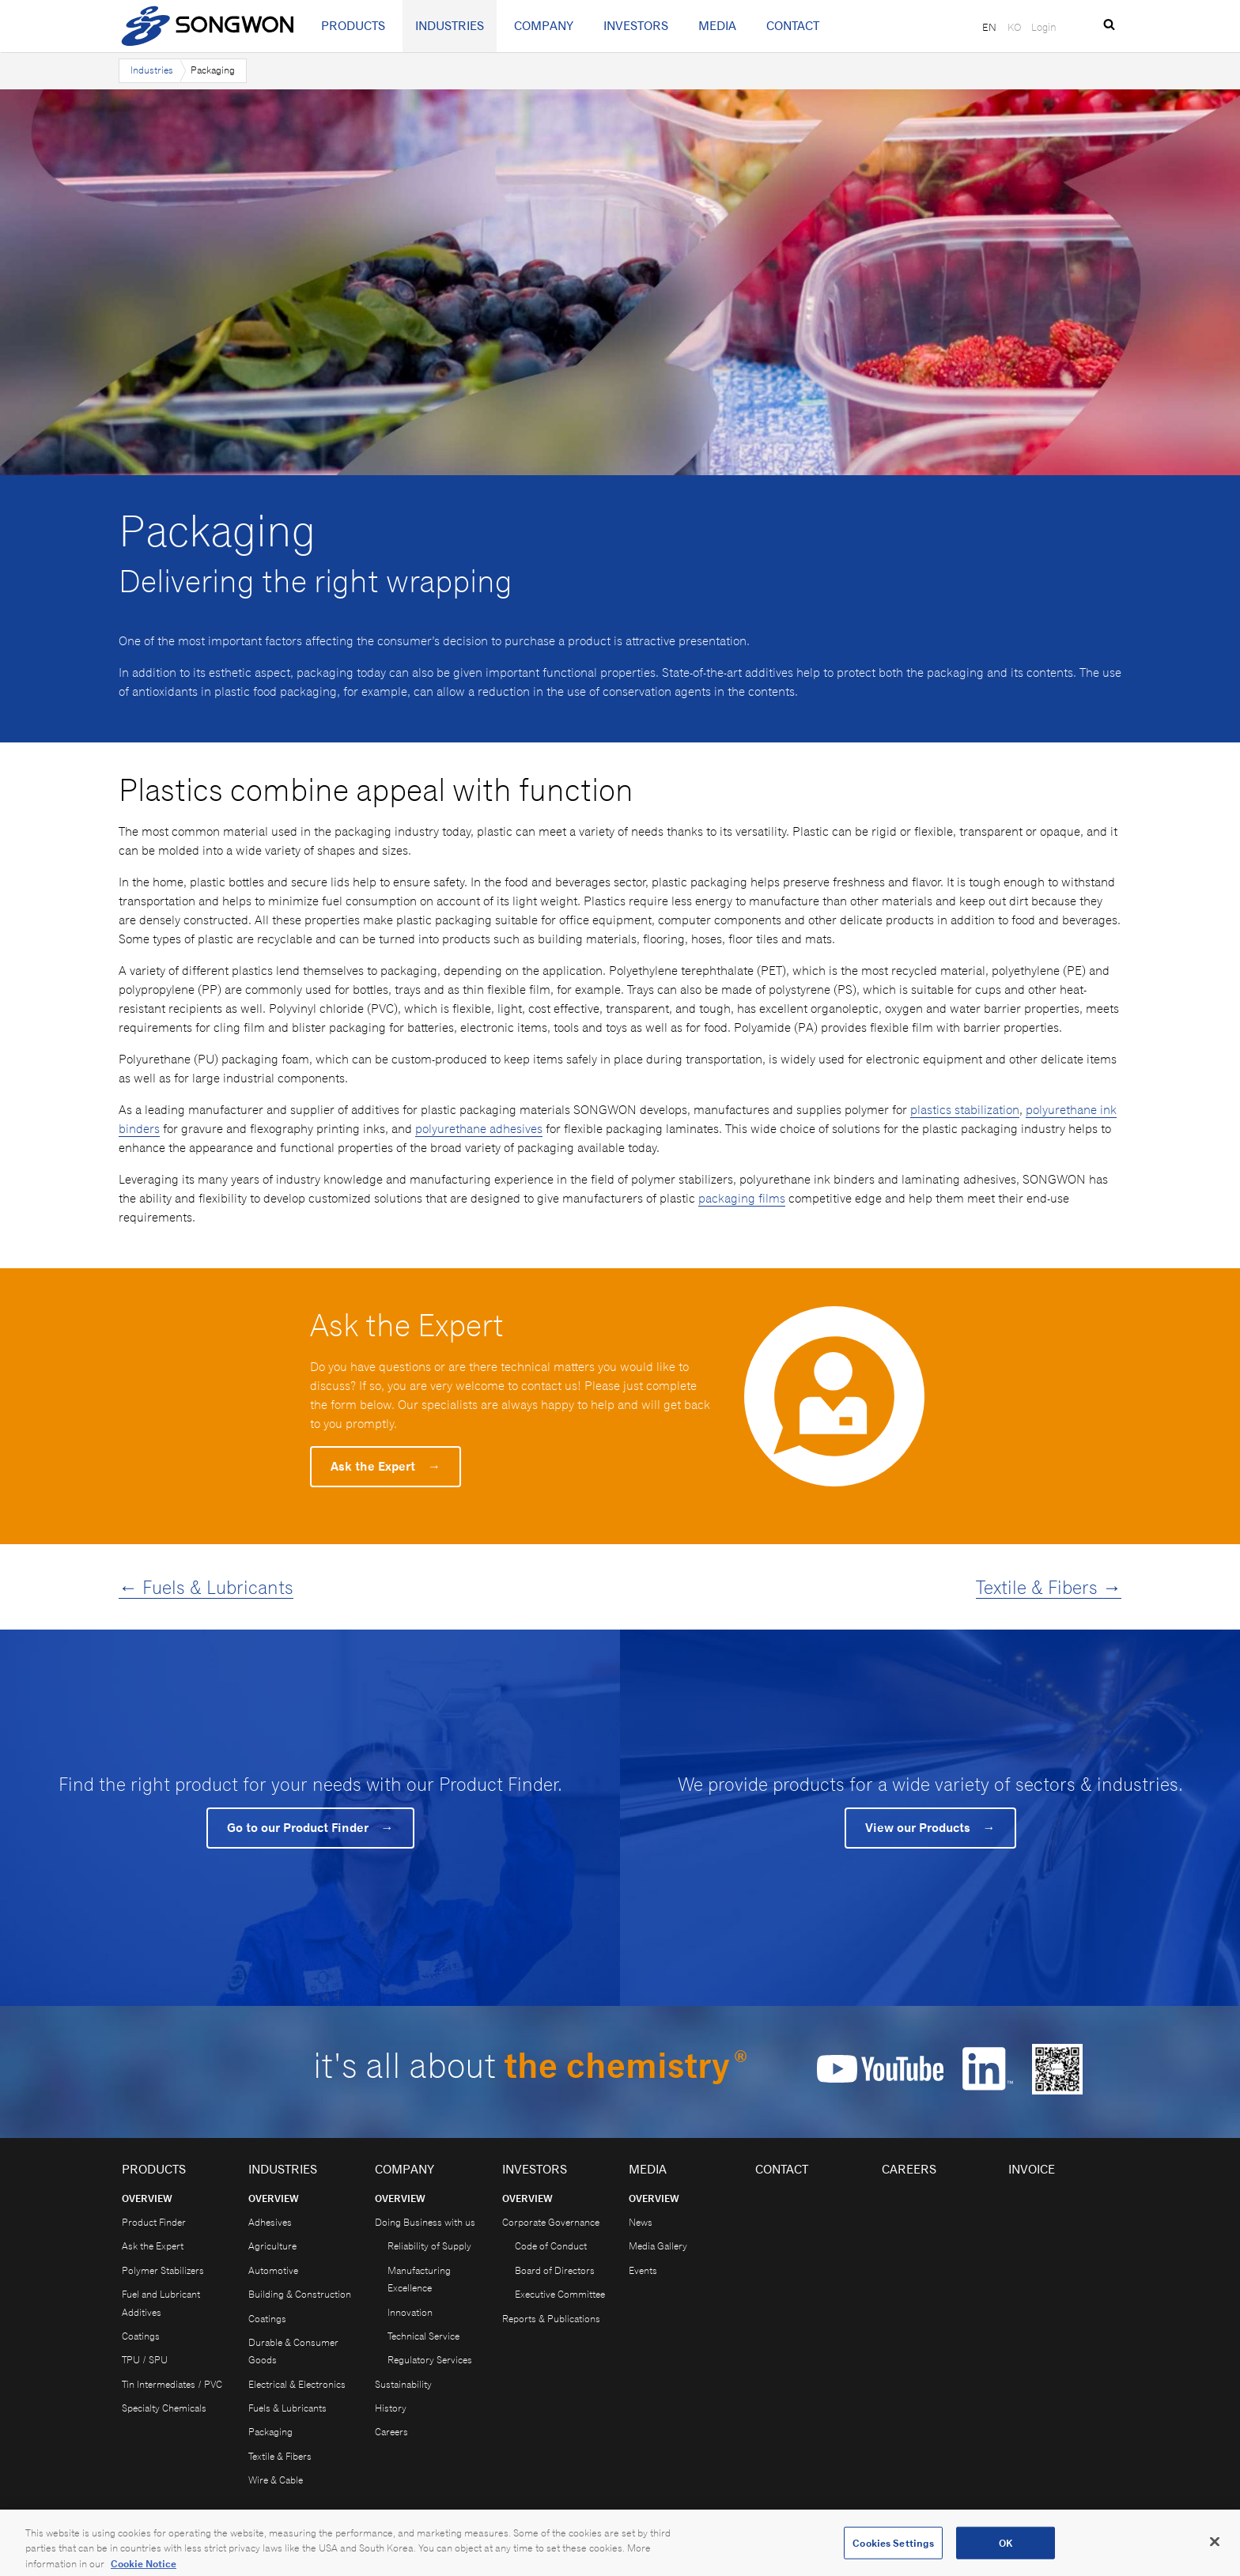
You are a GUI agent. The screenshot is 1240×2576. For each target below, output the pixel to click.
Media (717, 25)
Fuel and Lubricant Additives (161, 2302)
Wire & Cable (275, 2480)
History (390, 2408)
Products (353, 25)
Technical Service (423, 2336)
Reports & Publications (551, 2319)
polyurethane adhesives (478, 1128)
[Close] (1214, 2550)
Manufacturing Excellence (419, 2279)
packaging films (741, 1198)
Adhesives (270, 2222)
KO (1014, 27)
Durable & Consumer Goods (293, 2351)
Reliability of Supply (429, 2246)
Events (643, 2270)
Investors (635, 25)
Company (543, 25)
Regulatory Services (430, 2360)
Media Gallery (658, 2246)
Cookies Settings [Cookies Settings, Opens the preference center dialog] (893, 2552)
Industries (449, 25)
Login (1044, 27)
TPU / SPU (145, 2360)
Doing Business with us (425, 2222)
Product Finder (154, 2222)
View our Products (930, 1827)
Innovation (410, 2312)
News (640, 2222)
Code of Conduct (551, 2246)
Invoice (1031, 2169)
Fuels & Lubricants (287, 2408)
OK (1005, 2552)
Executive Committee (560, 2294)
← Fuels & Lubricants (206, 1587)
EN (989, 27)
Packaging (270, 2432)
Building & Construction (299, 2294)
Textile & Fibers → (1048, 1587)
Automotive (273, 2270)
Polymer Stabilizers (163, 2270)
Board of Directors (555, 2270)
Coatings (141, 2336)
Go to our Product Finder (310, 1827)
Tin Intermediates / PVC (172, 2384)
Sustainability (403, 2384)
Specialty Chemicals (164, 2408)
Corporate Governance (550, 2222)
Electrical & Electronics (297, 2384)
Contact (792, 25)
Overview (147, 2198)
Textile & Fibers (280, 2456)
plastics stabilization (964, 1109)
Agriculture (272, 2246)
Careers (391, 2432)
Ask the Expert (385, 1466)
